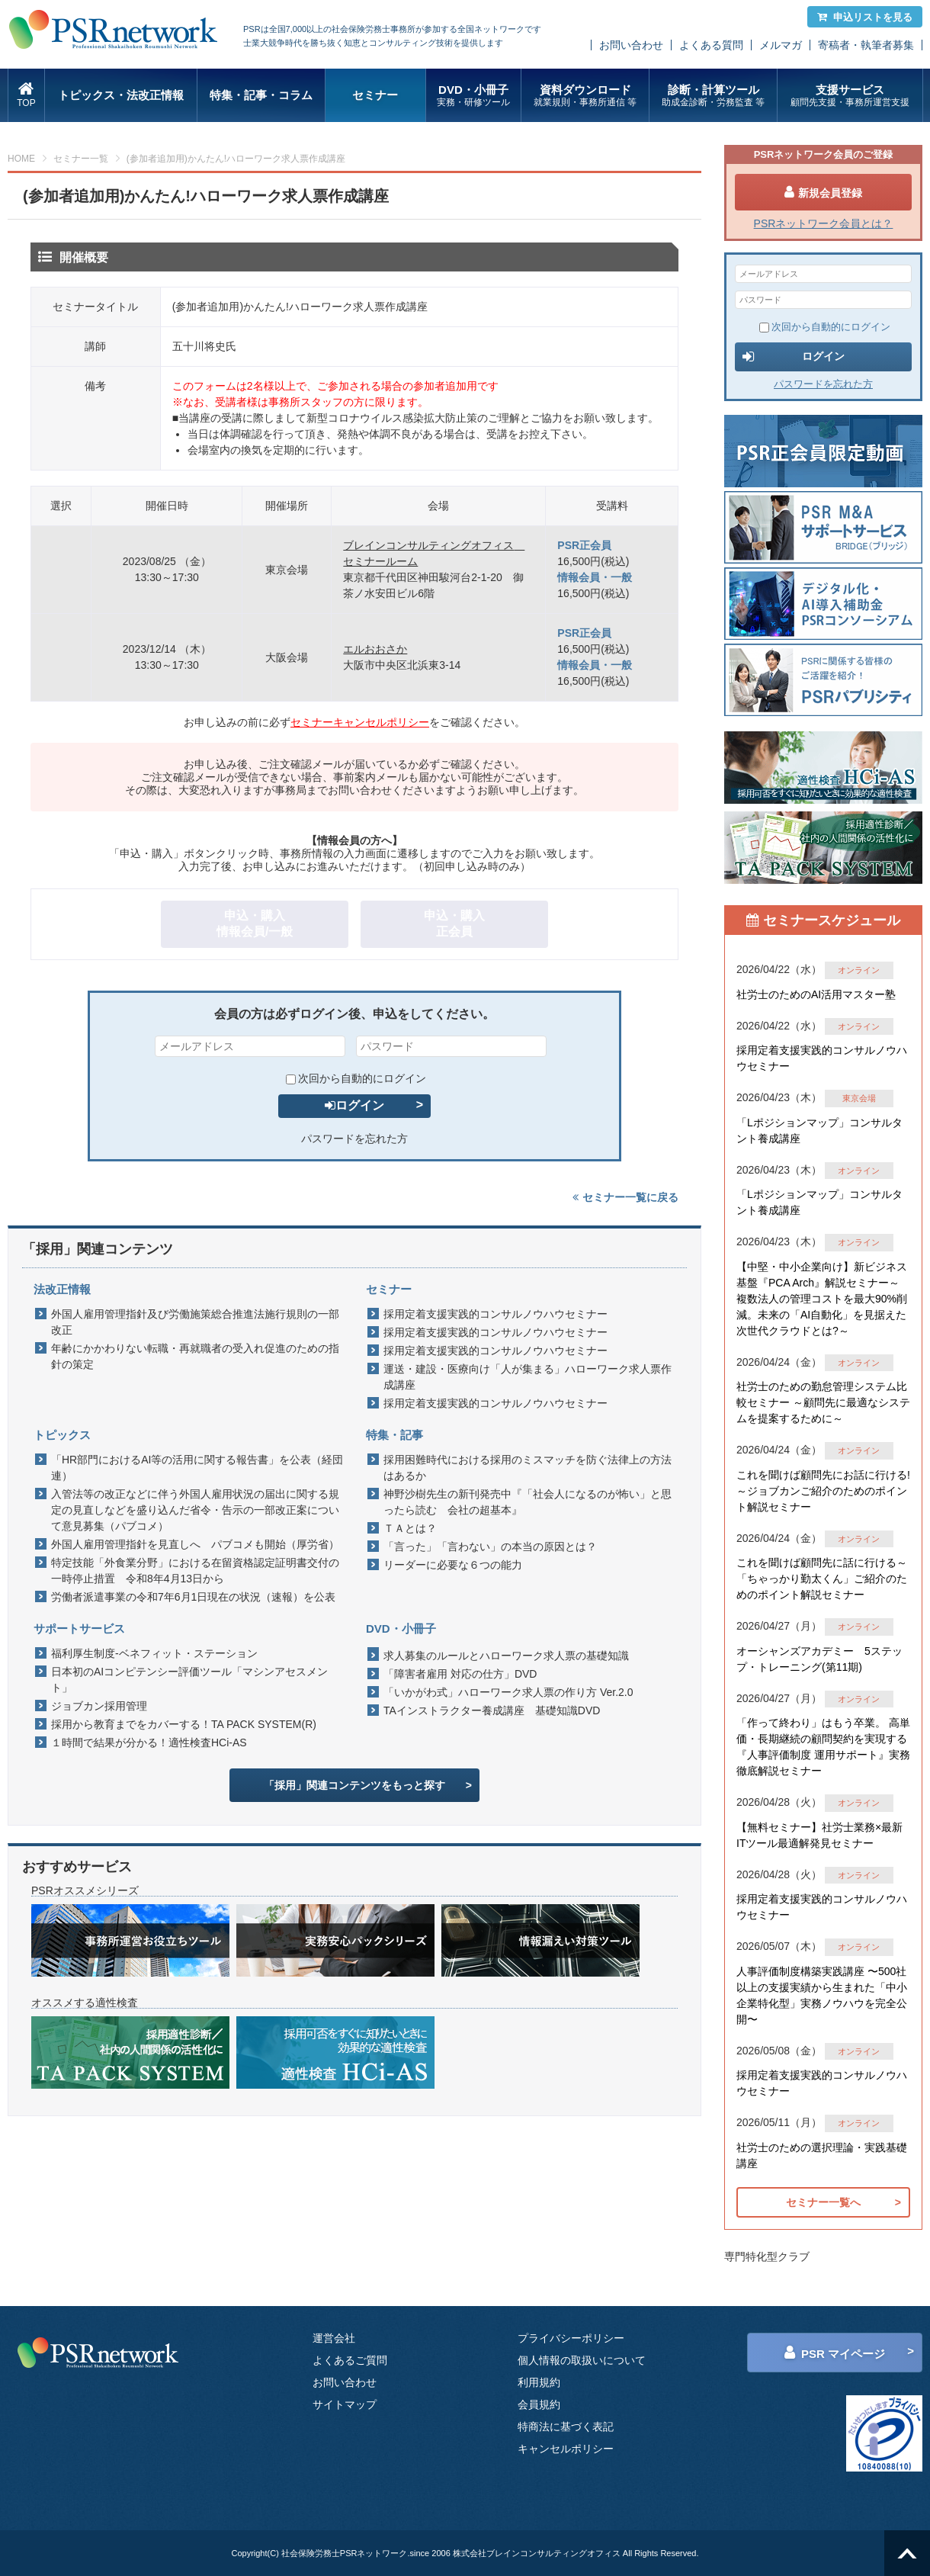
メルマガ (780, 45)
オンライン (859, 970)
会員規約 (539, 2404)
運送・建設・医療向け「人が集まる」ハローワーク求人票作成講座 (527, 1377)
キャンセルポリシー (566, 2449)
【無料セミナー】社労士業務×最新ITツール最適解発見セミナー (819, 1835)
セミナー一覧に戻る (625, 1197)
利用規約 (539, 2382)
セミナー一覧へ (823, 2202)
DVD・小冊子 (474, 95)
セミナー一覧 (80, 158)
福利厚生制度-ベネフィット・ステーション (154, 1653)
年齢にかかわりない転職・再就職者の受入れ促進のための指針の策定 (195, 1356)
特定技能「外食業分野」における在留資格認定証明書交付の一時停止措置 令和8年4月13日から (195, 1570)
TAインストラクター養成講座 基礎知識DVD (491, 1710)
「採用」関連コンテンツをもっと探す (354, 1785)
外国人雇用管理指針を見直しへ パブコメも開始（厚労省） (195, 1544)
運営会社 (334, 2338)
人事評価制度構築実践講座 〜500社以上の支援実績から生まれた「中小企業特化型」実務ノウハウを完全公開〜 (821, 1995)
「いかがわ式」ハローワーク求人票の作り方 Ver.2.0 (508, 1692)
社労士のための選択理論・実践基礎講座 (821, 2155)
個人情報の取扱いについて (582, 2360)
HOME (21, 158)
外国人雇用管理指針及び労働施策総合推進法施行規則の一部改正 (195, 1322)
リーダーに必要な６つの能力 (452, 1565)
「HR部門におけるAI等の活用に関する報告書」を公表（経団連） (197, 1467)
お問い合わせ (631, 45)
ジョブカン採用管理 (99, 1706)
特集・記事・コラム (261, 94)
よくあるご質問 (350, 2360)
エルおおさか (375, 649)
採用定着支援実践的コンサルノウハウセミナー (495, 1314)
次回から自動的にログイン (356, 1078)
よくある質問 (711, 45)
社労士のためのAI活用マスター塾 (816, 994)
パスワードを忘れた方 (354, 1138)
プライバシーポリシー (571, 2338)
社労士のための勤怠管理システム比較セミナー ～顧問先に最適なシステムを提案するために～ (823, 1402)
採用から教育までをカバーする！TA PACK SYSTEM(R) (183, 1724)
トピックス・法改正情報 (121, 94)
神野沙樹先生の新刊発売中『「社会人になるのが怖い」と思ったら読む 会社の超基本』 (527, 1502)
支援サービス (849, 95)
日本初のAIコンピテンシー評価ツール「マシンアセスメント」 (189, 1679)
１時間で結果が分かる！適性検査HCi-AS (149, 1742)
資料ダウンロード (585, 95)
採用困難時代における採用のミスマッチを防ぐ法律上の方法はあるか (527, 1467)
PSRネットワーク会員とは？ (823, 223)
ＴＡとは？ (410, 1528)
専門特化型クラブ (767, 2256)
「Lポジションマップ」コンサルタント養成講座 (819, 1130)
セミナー (375, 94)
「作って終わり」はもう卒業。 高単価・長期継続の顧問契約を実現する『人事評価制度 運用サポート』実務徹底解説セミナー (823, 1747)
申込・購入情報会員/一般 (254, 923)
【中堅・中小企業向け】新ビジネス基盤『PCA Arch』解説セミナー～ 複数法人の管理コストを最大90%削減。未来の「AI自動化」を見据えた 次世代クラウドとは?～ (821, 1299)
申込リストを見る (864, 17)
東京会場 (859, 1098)
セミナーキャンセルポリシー (359, 722)
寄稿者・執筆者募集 (866, 45)
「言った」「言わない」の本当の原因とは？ (490, 1546)
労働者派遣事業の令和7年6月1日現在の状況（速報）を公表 (193, 1597)
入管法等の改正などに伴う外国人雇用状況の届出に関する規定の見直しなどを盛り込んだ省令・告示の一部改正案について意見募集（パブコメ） (195, 1510)
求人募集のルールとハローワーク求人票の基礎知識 (506, 1655)
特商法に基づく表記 (566, 2426)
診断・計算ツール (713, 95)
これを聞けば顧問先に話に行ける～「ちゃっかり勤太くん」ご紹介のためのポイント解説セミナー (821, 1578)
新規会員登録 (823, 192)
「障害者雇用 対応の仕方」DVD (460, 1674)
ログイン (354, 1105)
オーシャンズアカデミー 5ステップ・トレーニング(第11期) (819, 1659)
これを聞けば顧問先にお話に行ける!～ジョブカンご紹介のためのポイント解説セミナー (823, 1491)
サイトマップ (345, 2404)
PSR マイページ (834, 2352)
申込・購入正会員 (454, 923)
